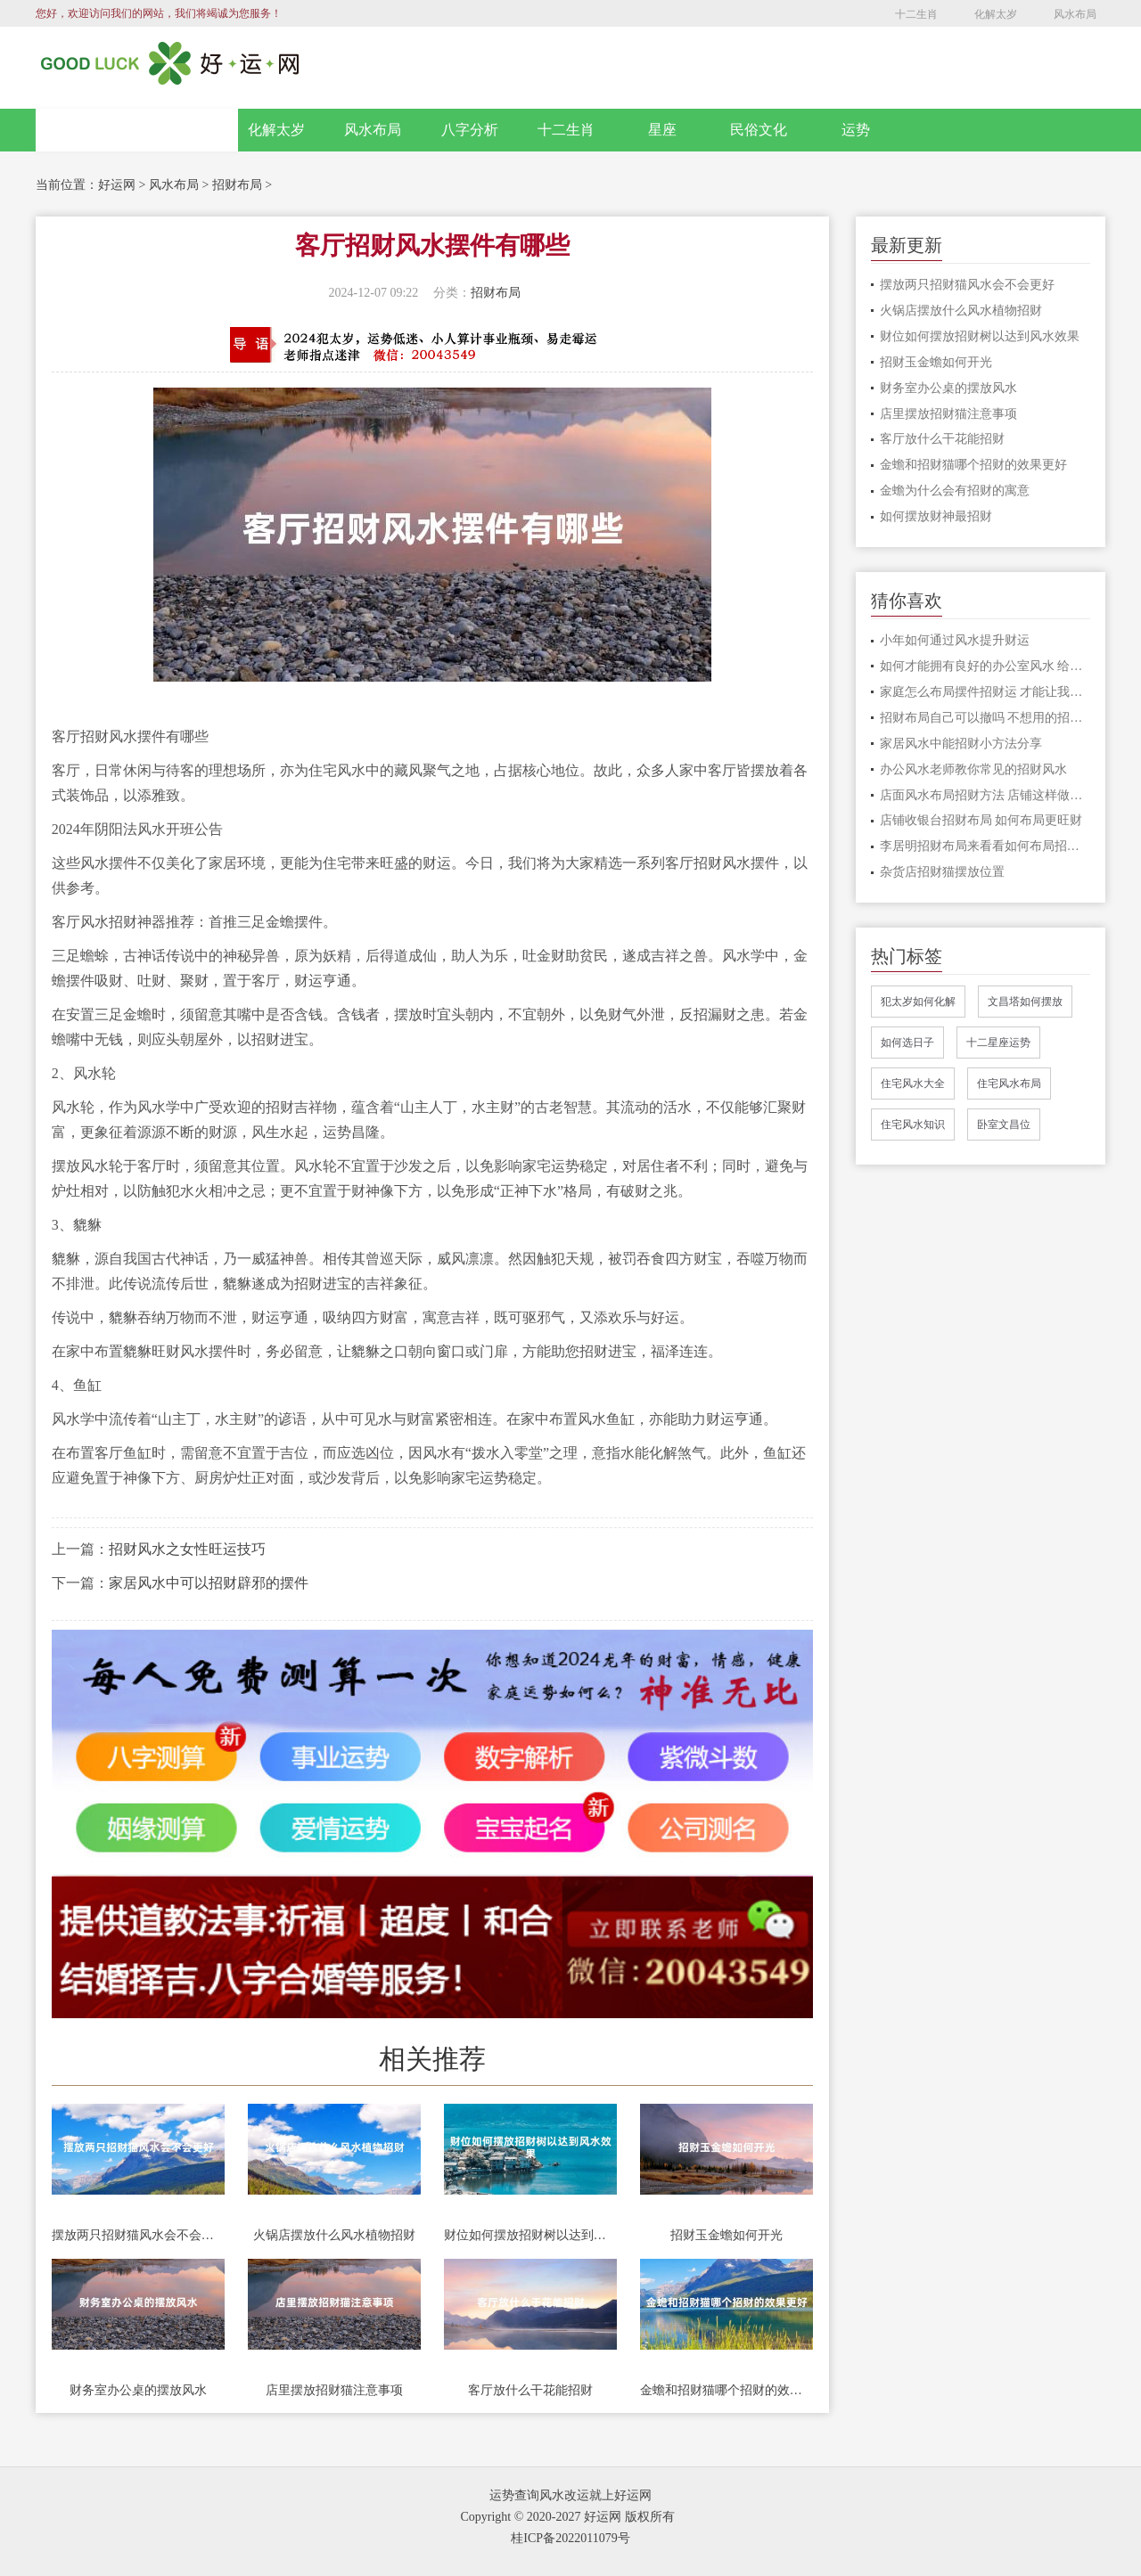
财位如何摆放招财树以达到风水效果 (530, 2235)
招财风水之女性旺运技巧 (187, 1549)
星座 (662, 129)
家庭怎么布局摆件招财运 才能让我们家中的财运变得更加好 (985, 692)
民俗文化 (758, 129)
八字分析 (469, 129)
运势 (855, 129)
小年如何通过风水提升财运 (955, 640)
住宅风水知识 (913, 1124)
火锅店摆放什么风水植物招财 (334, 2235)
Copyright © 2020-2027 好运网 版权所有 (567, 2516)
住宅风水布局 (1009, 1083)
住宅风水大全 (913, 1083)
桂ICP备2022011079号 (570, 2538)
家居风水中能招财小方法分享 (961, 743)
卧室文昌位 (1003, 1124)
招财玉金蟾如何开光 (726, 2235)
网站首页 (137, 130)
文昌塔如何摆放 (1025, 1001)
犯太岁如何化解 (918, 1001)
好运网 (116, 185)
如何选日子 (907, 1042)
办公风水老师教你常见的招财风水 (973, 769)
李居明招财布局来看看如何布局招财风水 (985, 846)
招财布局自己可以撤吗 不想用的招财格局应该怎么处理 (985, 717)
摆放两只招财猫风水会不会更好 (138, 2235)
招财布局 (237, 185)
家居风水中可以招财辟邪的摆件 (208, 1583)
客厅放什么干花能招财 (530, 2390)
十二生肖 (916, 14)
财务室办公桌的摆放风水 (138, 2390)
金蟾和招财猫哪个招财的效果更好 (726, 2390)
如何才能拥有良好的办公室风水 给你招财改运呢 (985, 666)
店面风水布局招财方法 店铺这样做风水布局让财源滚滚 (985, 795)
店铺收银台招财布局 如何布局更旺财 (981, 820)
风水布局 (1075, 14)
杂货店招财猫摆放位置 (942, 872)
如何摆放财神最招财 (936, 516)
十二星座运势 (998, 1042)
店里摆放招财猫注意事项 (334, 2390)
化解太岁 (995, 14)
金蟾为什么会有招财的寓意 (955, 490)
